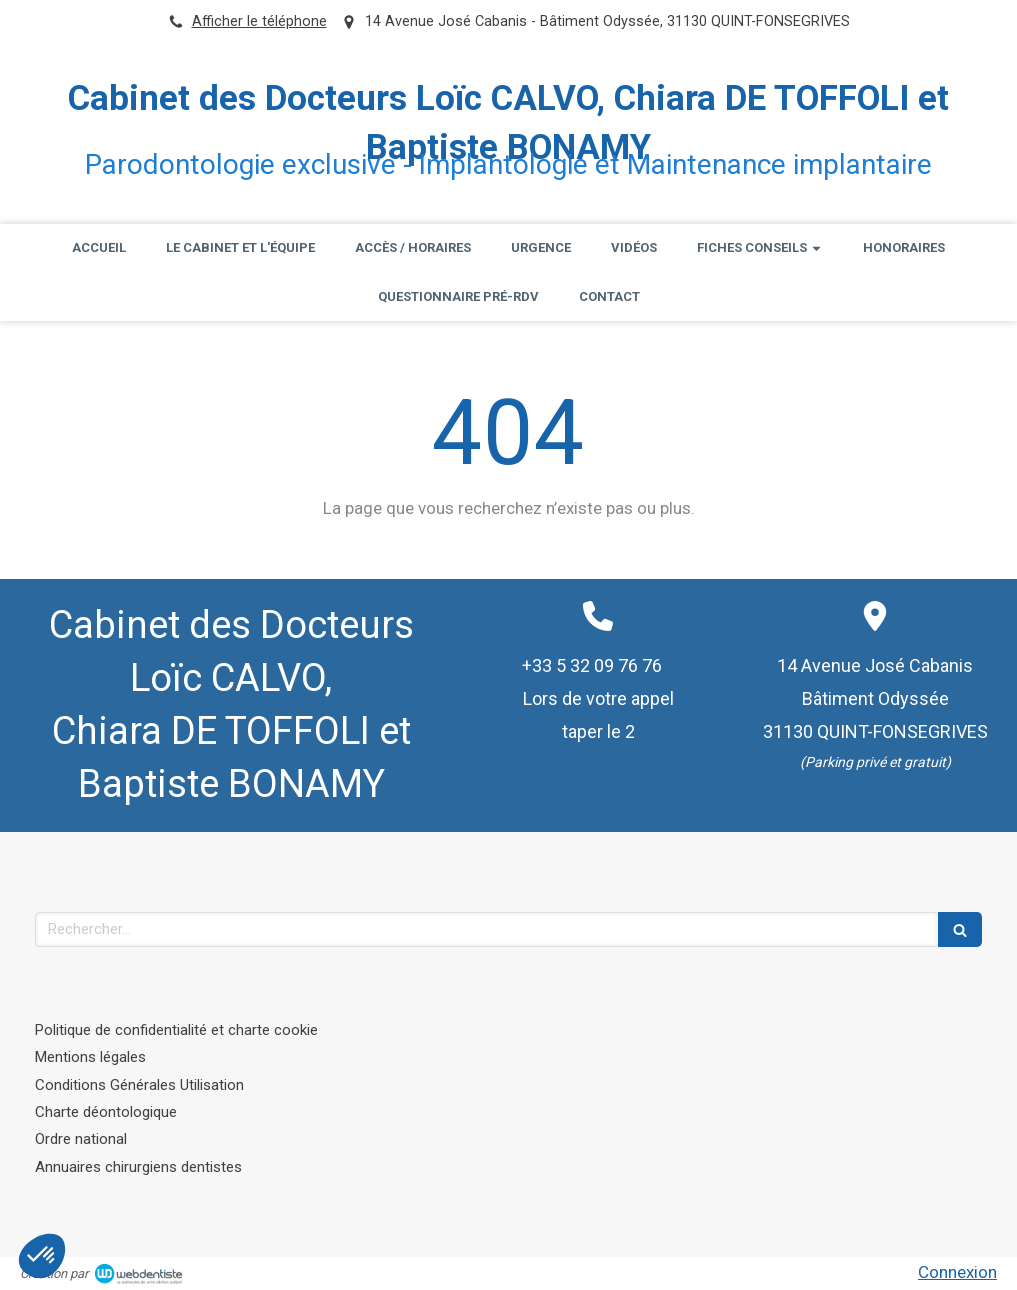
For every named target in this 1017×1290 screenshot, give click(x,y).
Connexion (957, 1272)
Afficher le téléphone (259, 21)
